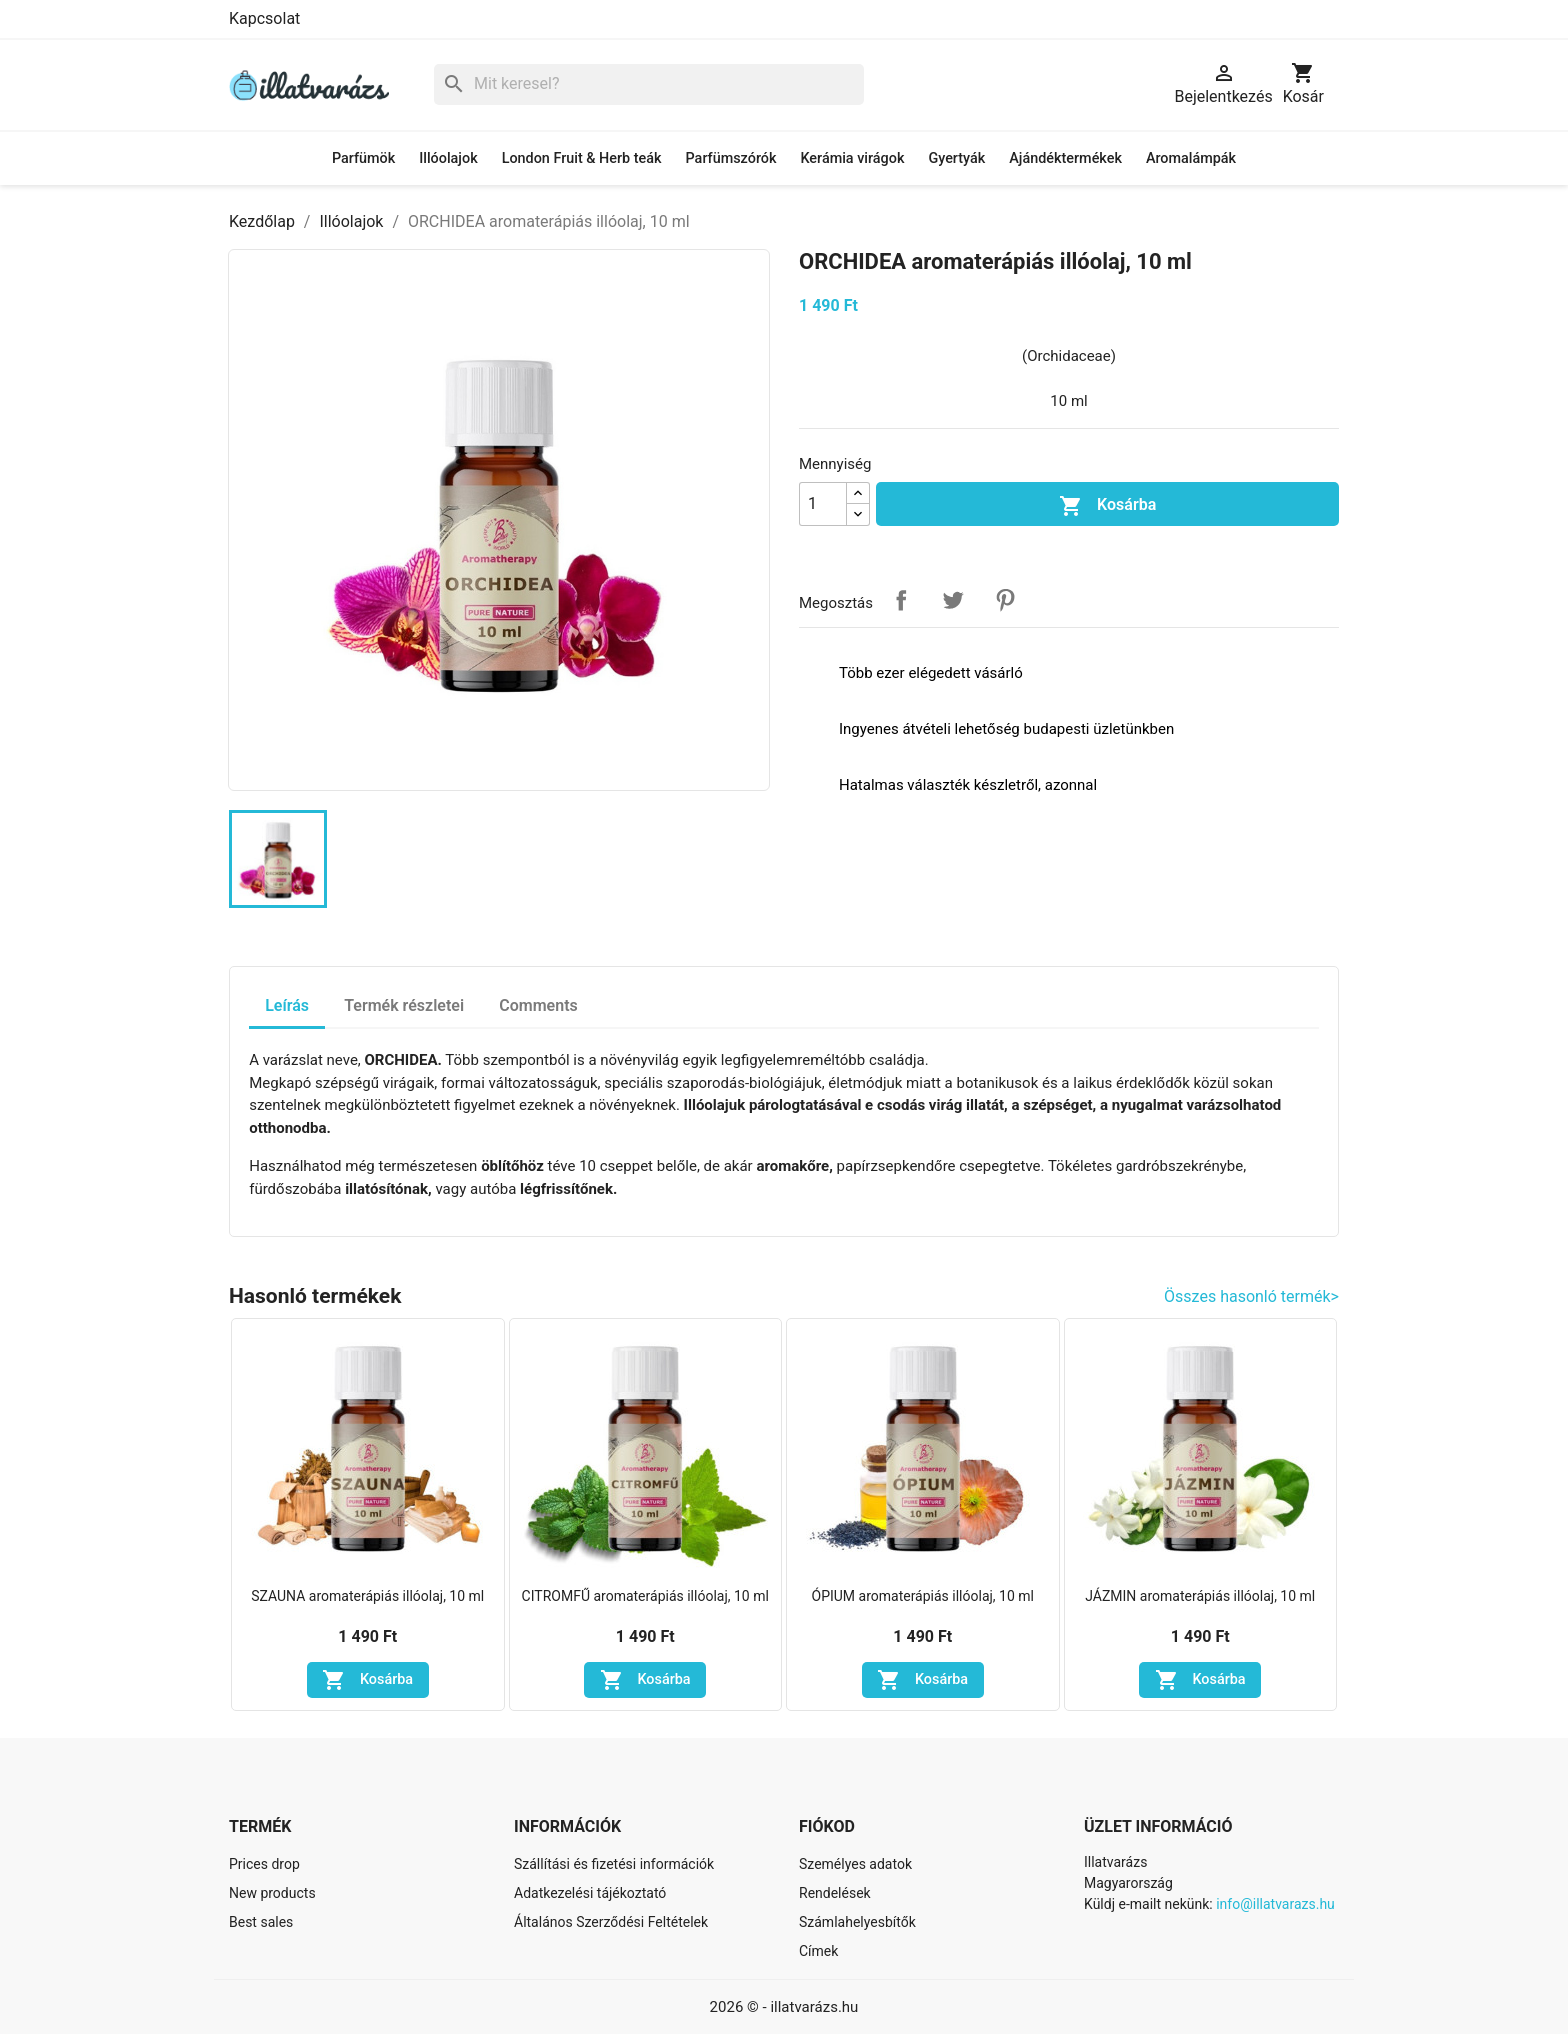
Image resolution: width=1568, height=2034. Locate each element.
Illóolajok (448, 158)
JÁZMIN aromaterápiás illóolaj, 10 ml (1200, 1596)
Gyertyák (956, 158)
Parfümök (363, 158)
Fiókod (827, 1826)
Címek (818, 1951)
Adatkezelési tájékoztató (590, 1893)
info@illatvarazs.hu (1275, 1904)
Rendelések (835, 1893)
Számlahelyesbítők (857, 1922)
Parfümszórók (731, 158)
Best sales (261, 1922)
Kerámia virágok (852, 158)
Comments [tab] (538, 1005)
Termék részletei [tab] (404, 1005)
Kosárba (1107, 506)
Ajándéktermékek (1065, 158)
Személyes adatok (855, 1864)
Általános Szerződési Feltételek (611, 1922)
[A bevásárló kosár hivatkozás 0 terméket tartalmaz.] (1303, 85)
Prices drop (264, 1864)
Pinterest (1005, 600)
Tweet (953, 600)
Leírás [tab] (287, 1005)
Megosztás (901, 600)
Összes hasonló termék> (1251, 1296)
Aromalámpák (1191, 158)
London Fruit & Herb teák (582, 158)
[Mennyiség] (823, 504)
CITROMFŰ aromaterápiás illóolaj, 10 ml (645, 1596)
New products (272, 1893)
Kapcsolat (264, 18)
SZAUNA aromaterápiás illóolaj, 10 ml (367, 1596)
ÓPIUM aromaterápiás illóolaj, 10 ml (923, 1596)
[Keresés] (649, 84)
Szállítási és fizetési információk (614, 1864)
